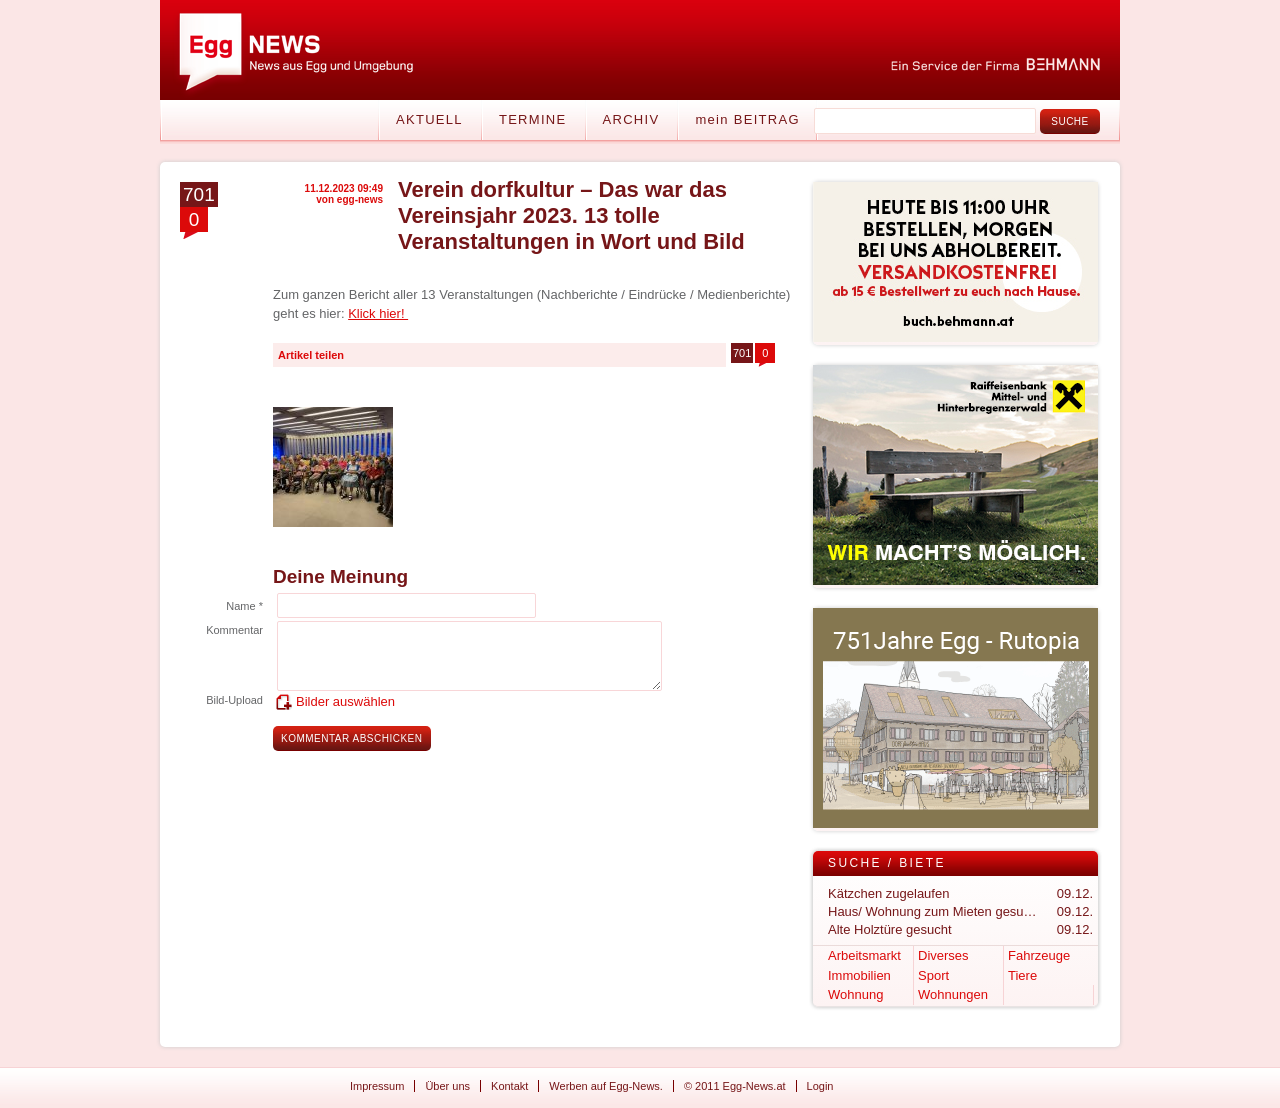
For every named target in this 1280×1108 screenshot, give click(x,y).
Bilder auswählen (345, 701)
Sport (933, 975)
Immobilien (859, 975)
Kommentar (234, 630)
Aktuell (429, 119)
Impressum (377, 1086)
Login (820, 1086)
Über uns (447, 1086)
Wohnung (855, 994)
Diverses (943, 955)
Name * (244, 606)
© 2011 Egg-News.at (735, 1086)
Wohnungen (953, 994)
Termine (533, 119)
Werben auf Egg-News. (606, 1086)
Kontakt (509, 1086)
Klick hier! (378, 313)
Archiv (631, 119)
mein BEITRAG (747, 119)
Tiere (1022, 975)
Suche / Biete (887, 863)
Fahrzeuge (1039, 955)
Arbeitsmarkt (864, 955)
